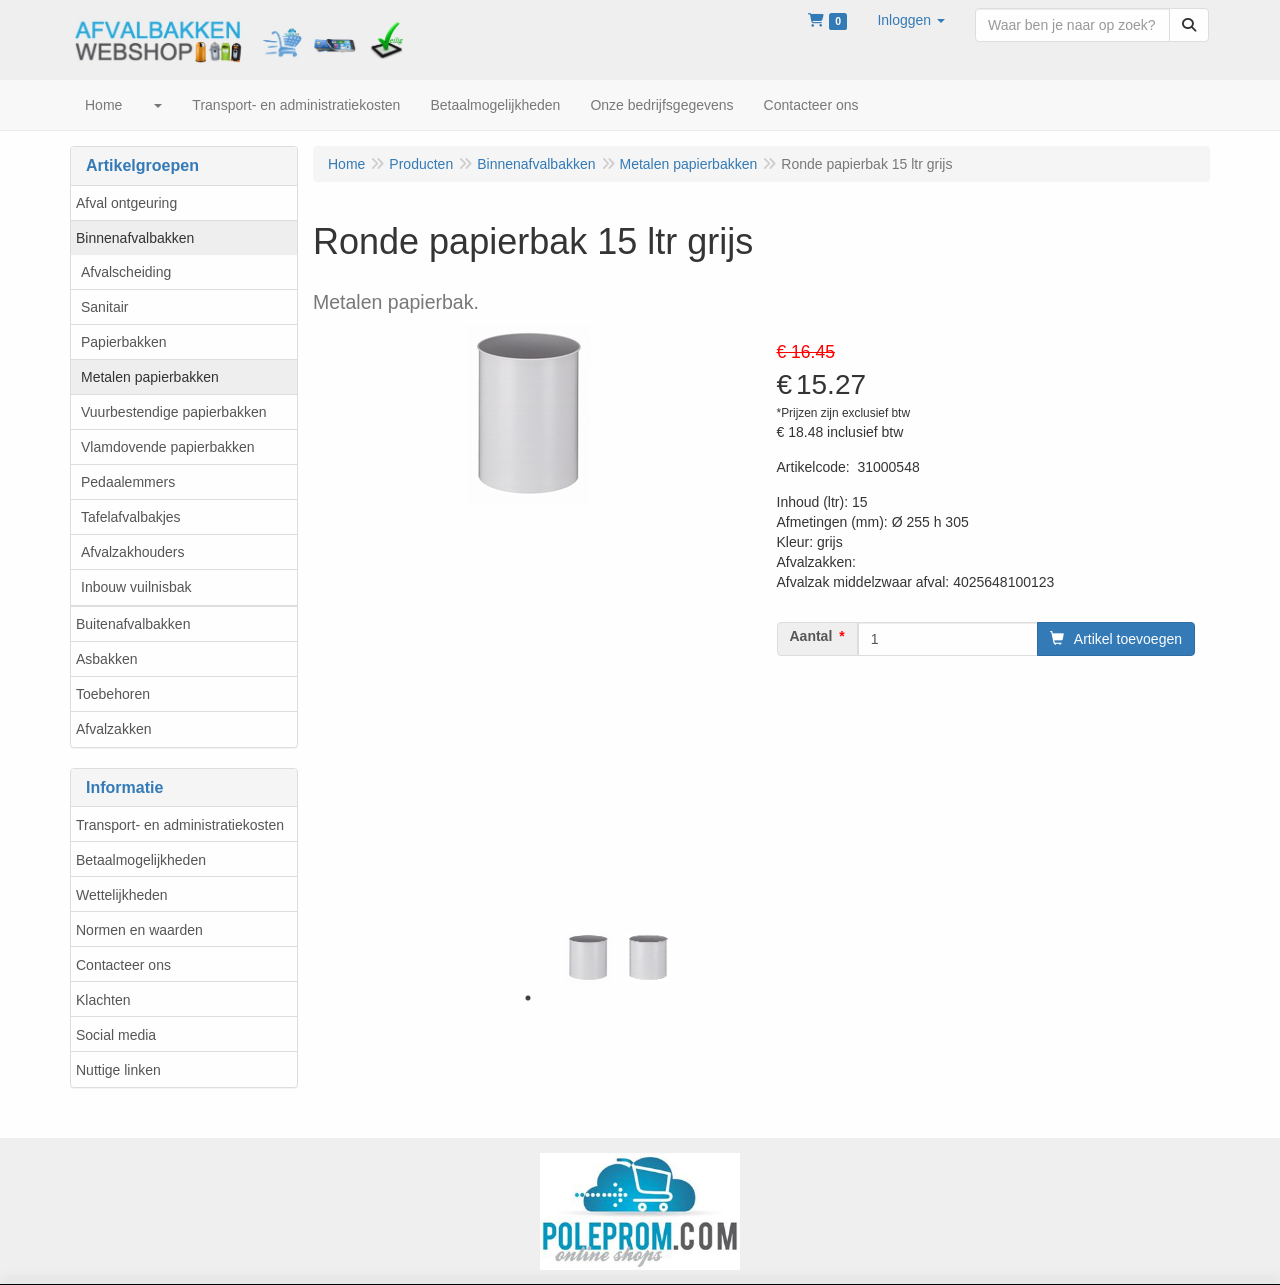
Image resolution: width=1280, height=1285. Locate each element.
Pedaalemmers (128, 482)
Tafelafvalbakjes (131, 517)
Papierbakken (124, 342)
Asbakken (106, 659)
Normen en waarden (139, 930)
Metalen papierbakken (150, 377)
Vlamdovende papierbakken (168, 447)
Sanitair (104, 307)
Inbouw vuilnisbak (136, 587)
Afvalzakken (113, 729)
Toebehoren (113, 694)
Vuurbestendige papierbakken (174, 412)
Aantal (811, 636)
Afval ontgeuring (126, 203)
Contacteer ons (123, 965)
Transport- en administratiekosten (180, 825)
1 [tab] (528, 998)
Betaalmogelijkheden (141, 860)
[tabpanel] (588, 958)
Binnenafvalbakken (135, 238)
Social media (116, 1035)
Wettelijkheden (122, 895)
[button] (911, 20)
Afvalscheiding (126, 272)
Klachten (103, 1000)
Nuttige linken (118, 1070)
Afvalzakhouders (133, 552)
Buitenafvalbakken (133, 624)
